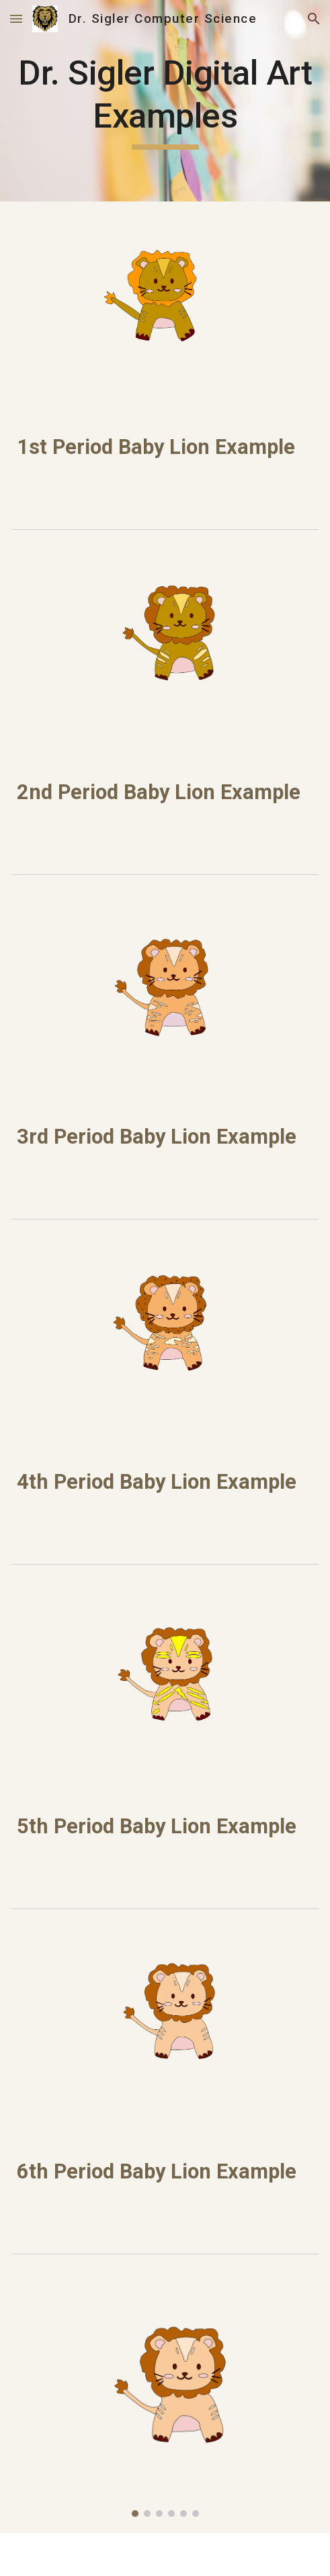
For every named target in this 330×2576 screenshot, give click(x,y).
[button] (16, 18)
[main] (165, 100)
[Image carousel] (165, 2402)
